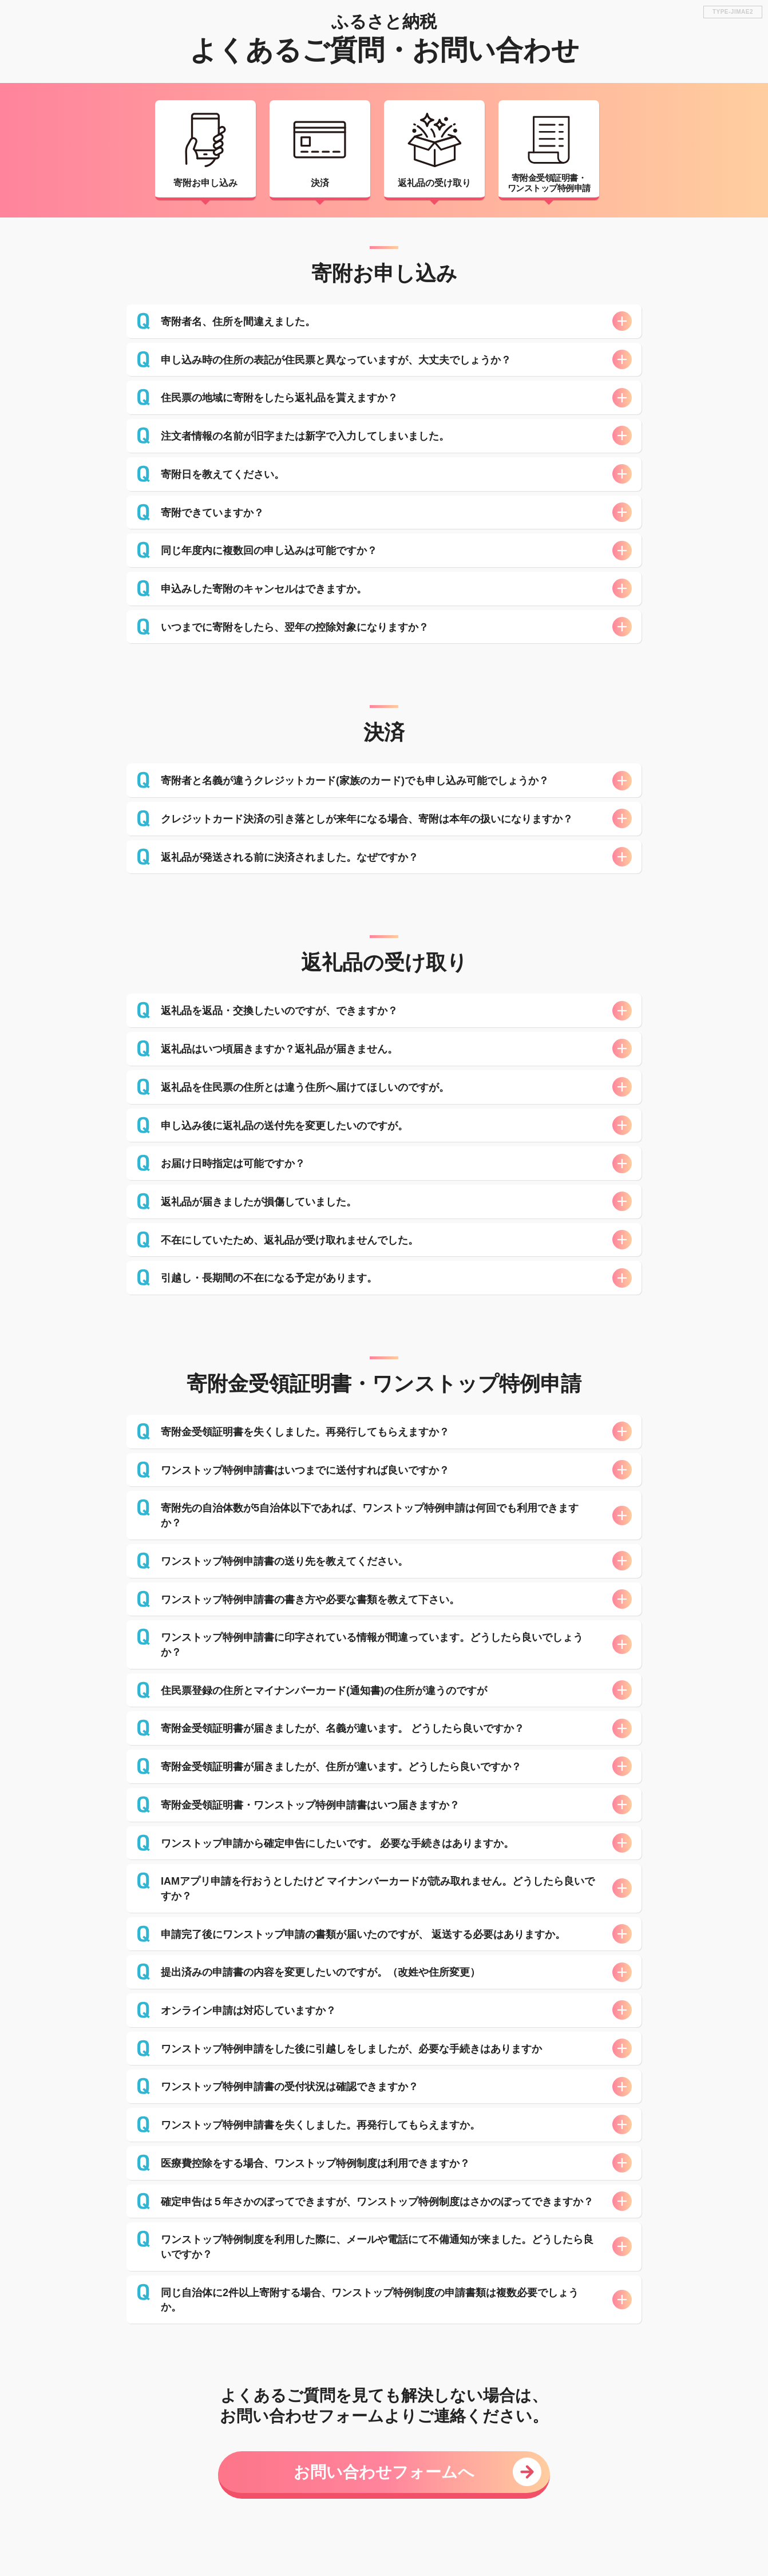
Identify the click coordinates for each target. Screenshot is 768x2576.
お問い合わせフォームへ (384, 2472)
